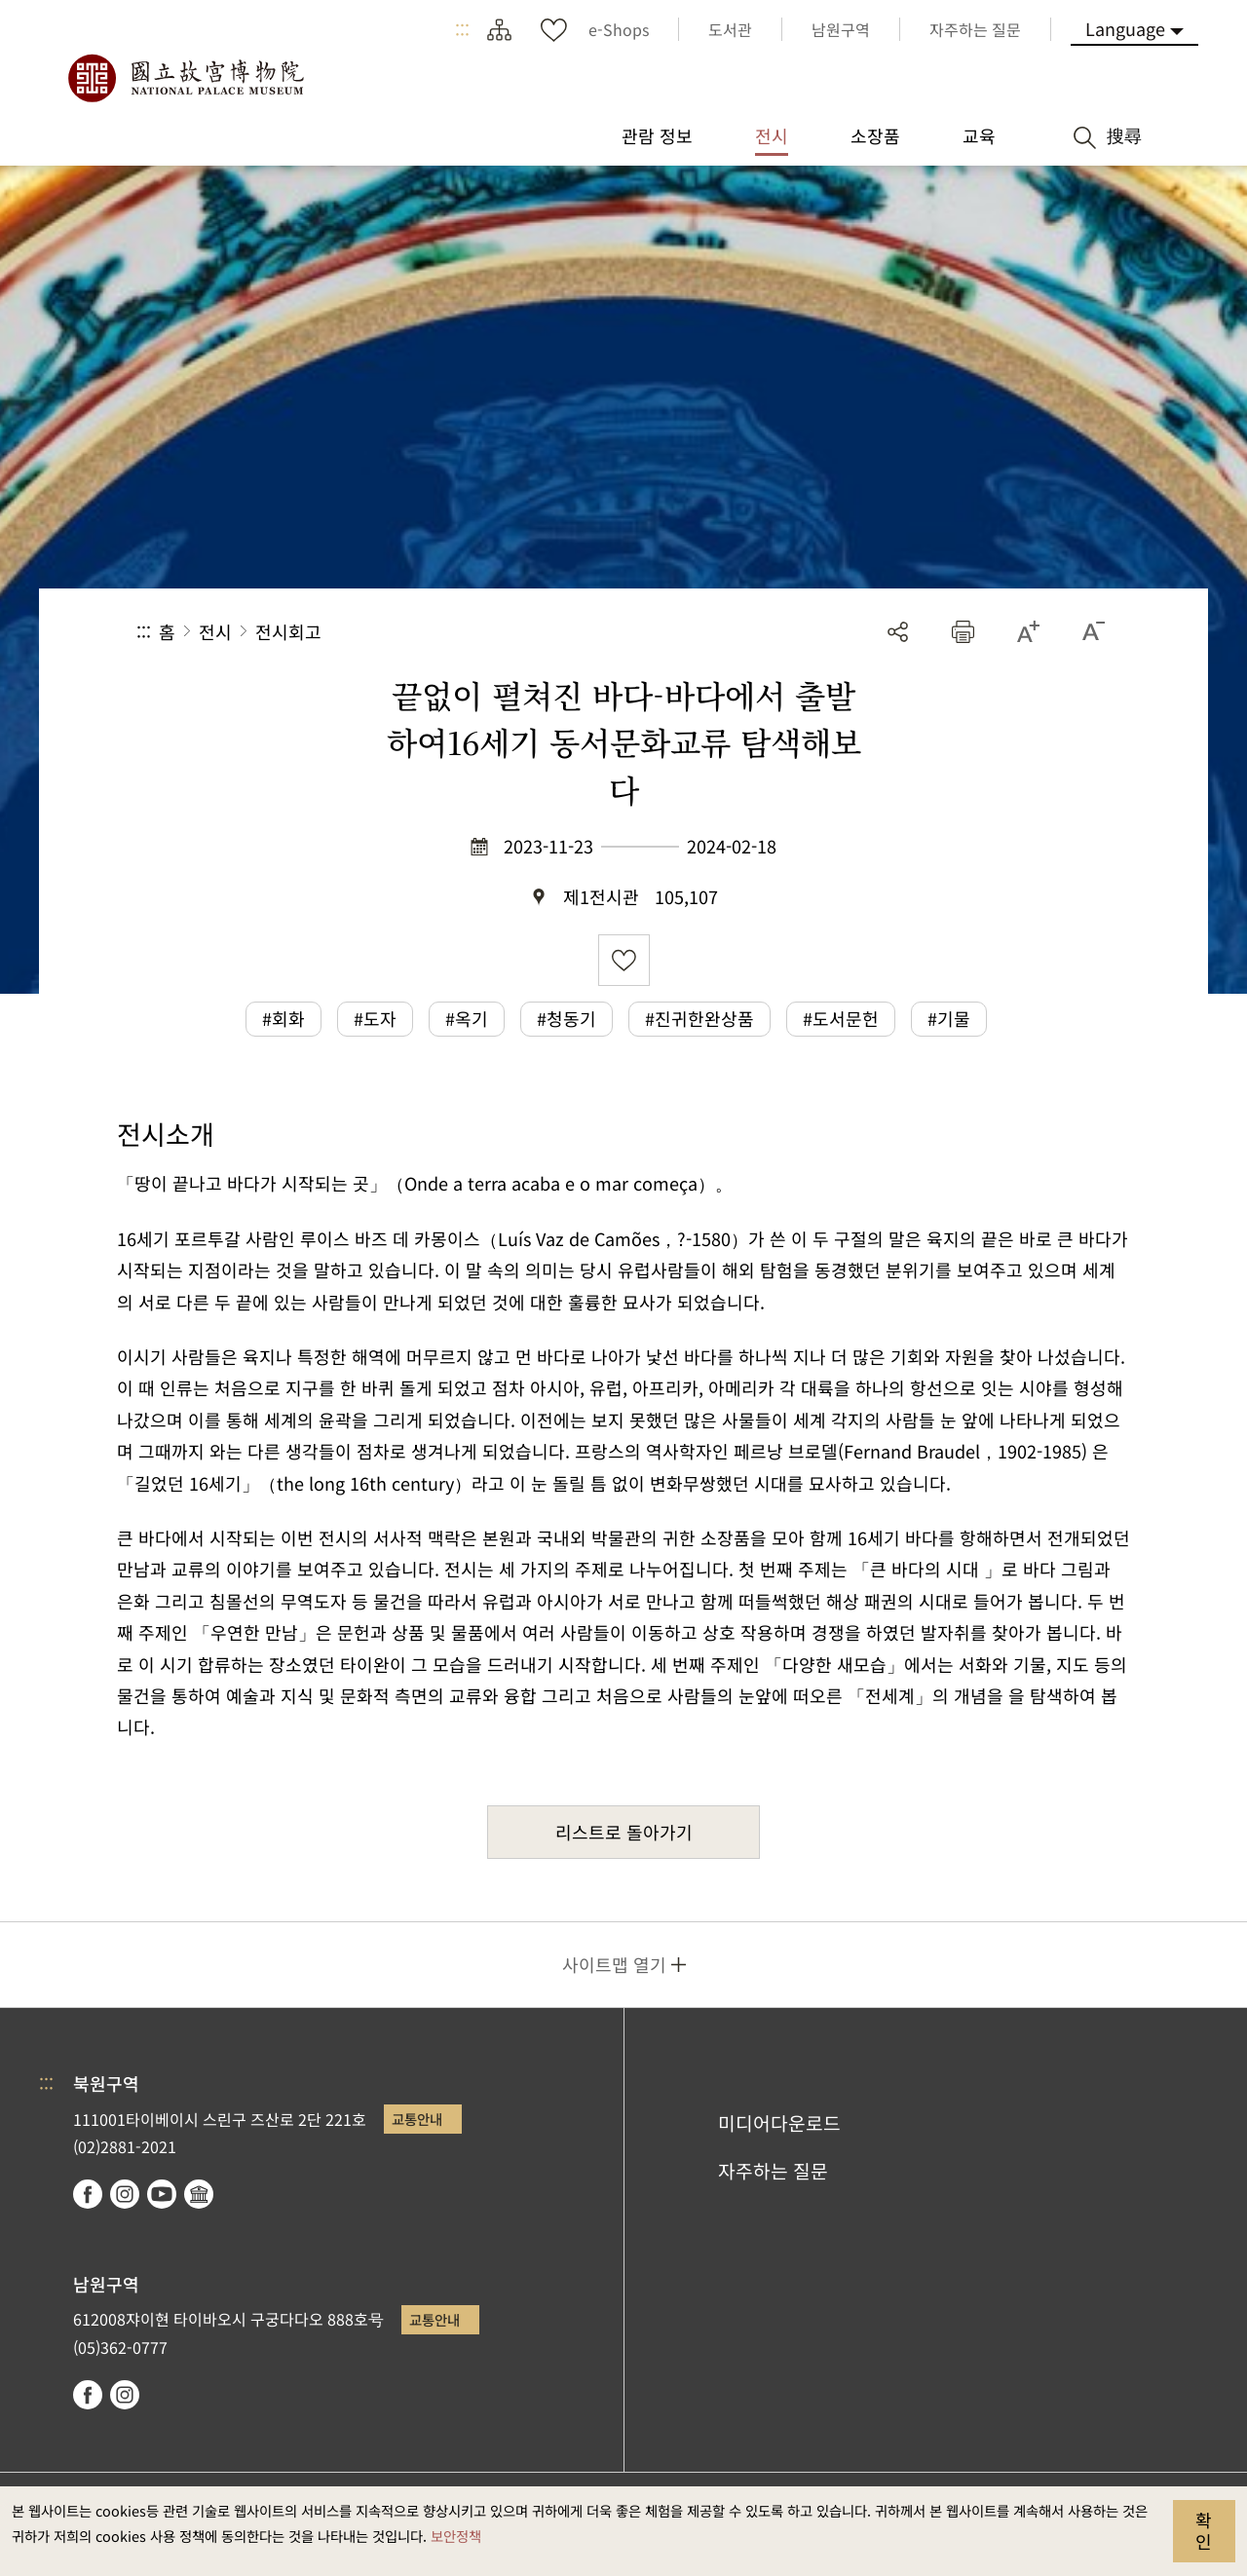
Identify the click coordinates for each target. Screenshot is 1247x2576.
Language (1125, 28)
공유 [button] (898, 632)
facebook (87, 2194)
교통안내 (417, 2118)
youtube (161, 2194)
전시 (215, 631)
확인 (1203, 2530)
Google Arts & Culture (198, 2194)
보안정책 (456, 2535)
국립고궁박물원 (185, 78)
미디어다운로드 (779, 2123)
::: (462, 29)
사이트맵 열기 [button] (614, 1964)
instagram (124, 2194)
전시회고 (288, 631)
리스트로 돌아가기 (624, 1831)
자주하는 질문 (773, 2170)
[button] (963, 632)
